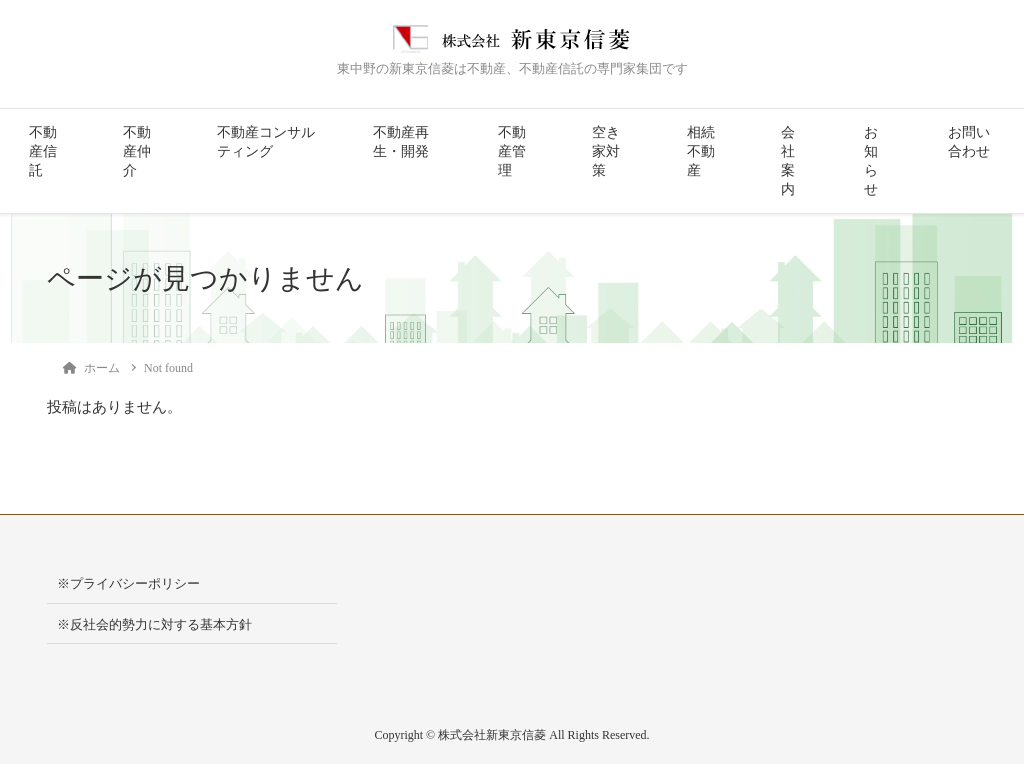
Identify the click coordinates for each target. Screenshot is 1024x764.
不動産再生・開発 (401, 142)
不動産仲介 (137, 151)
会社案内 (788, 161)
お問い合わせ (969, 142)
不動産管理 (512, 151)
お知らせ (871, 161)
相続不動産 (701, 151)
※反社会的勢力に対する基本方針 (154, 624)
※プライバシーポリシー (128, 583)
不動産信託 (43, 151)
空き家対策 (606, 151)
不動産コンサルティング (266, 142)
